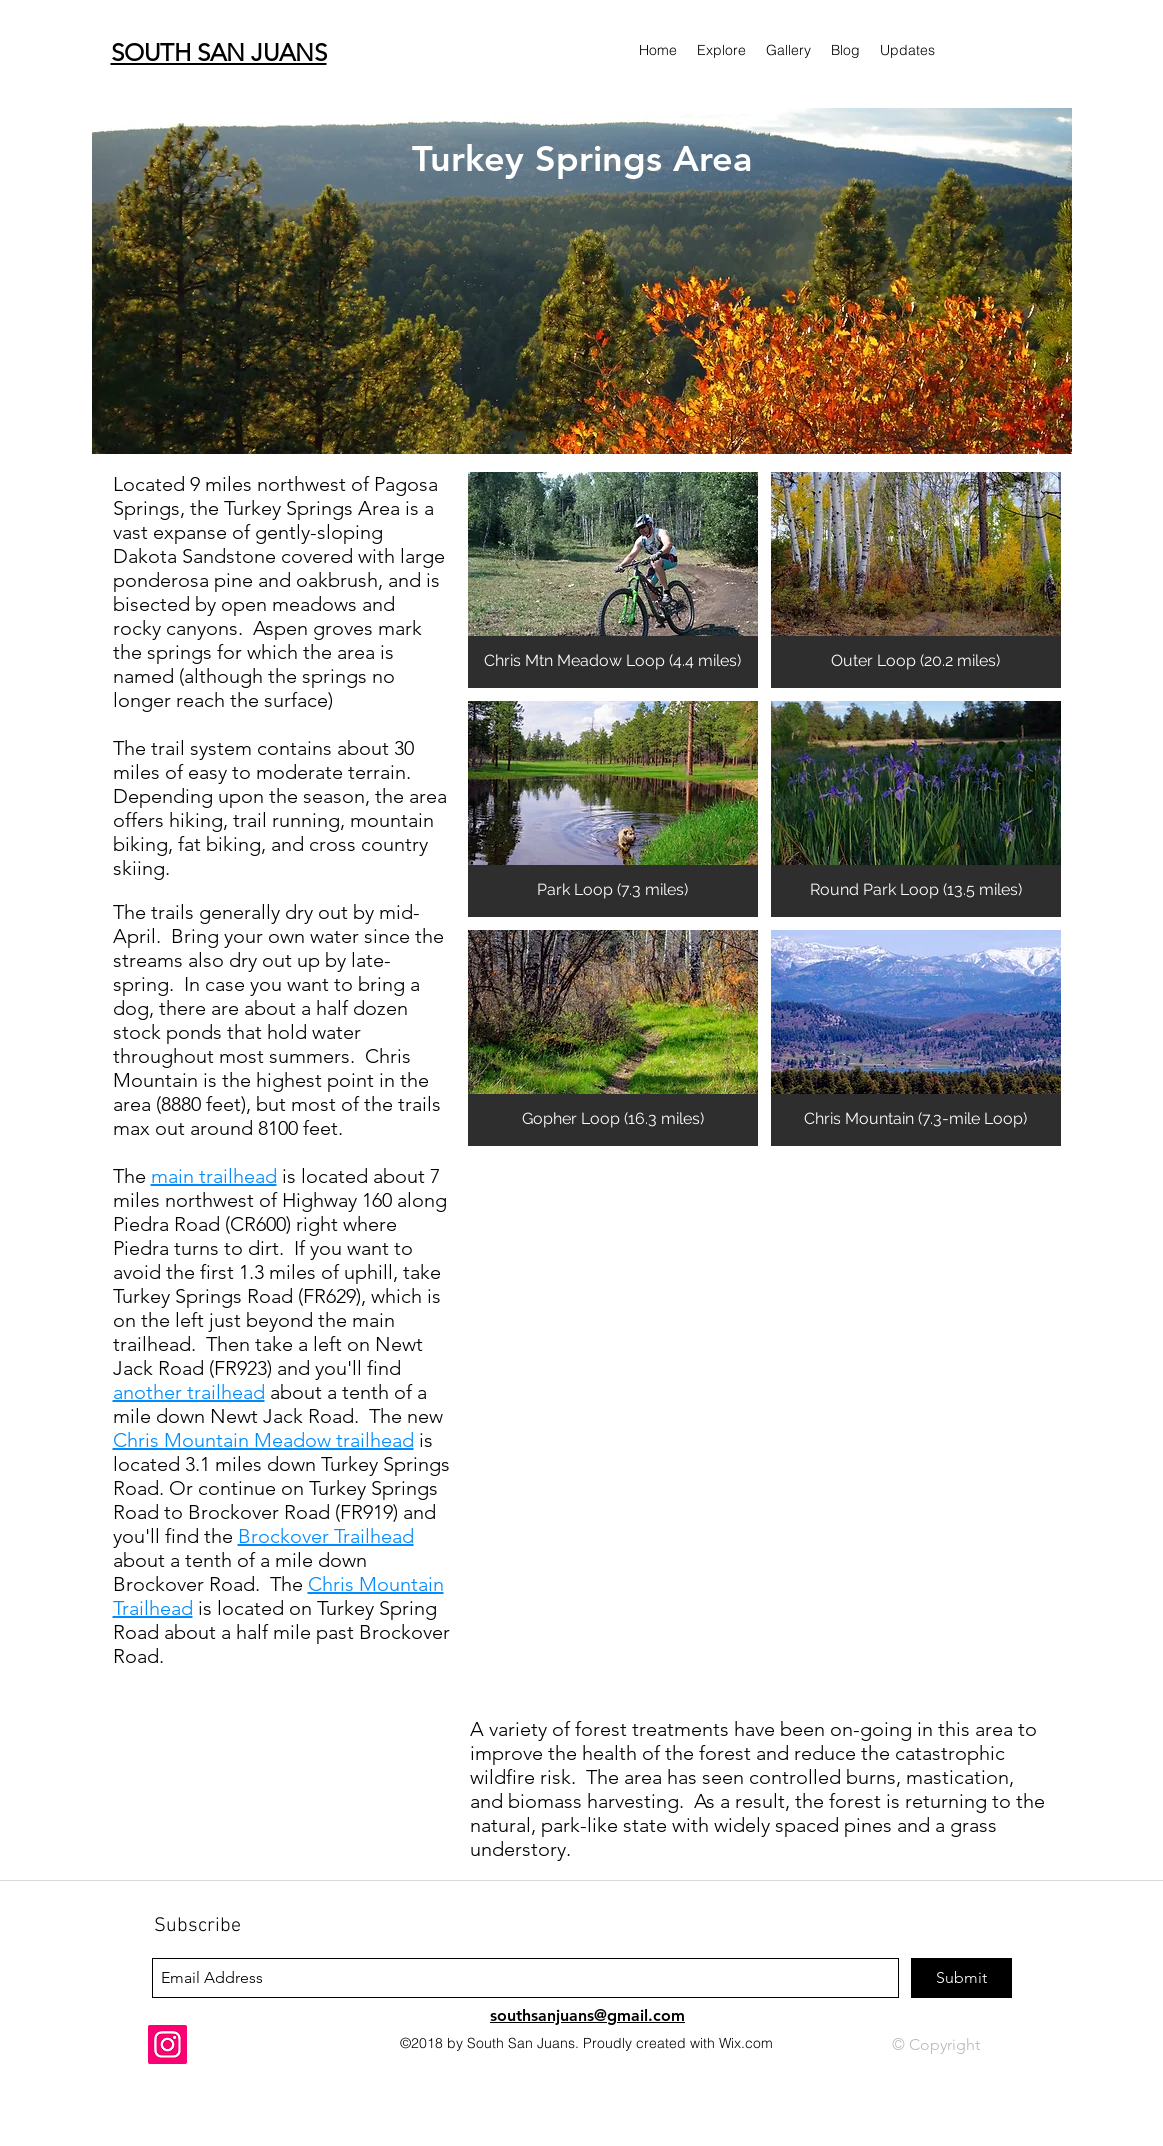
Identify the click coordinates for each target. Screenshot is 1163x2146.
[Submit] (961, 1978)
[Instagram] (167, 2044)
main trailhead (214, 1176)
